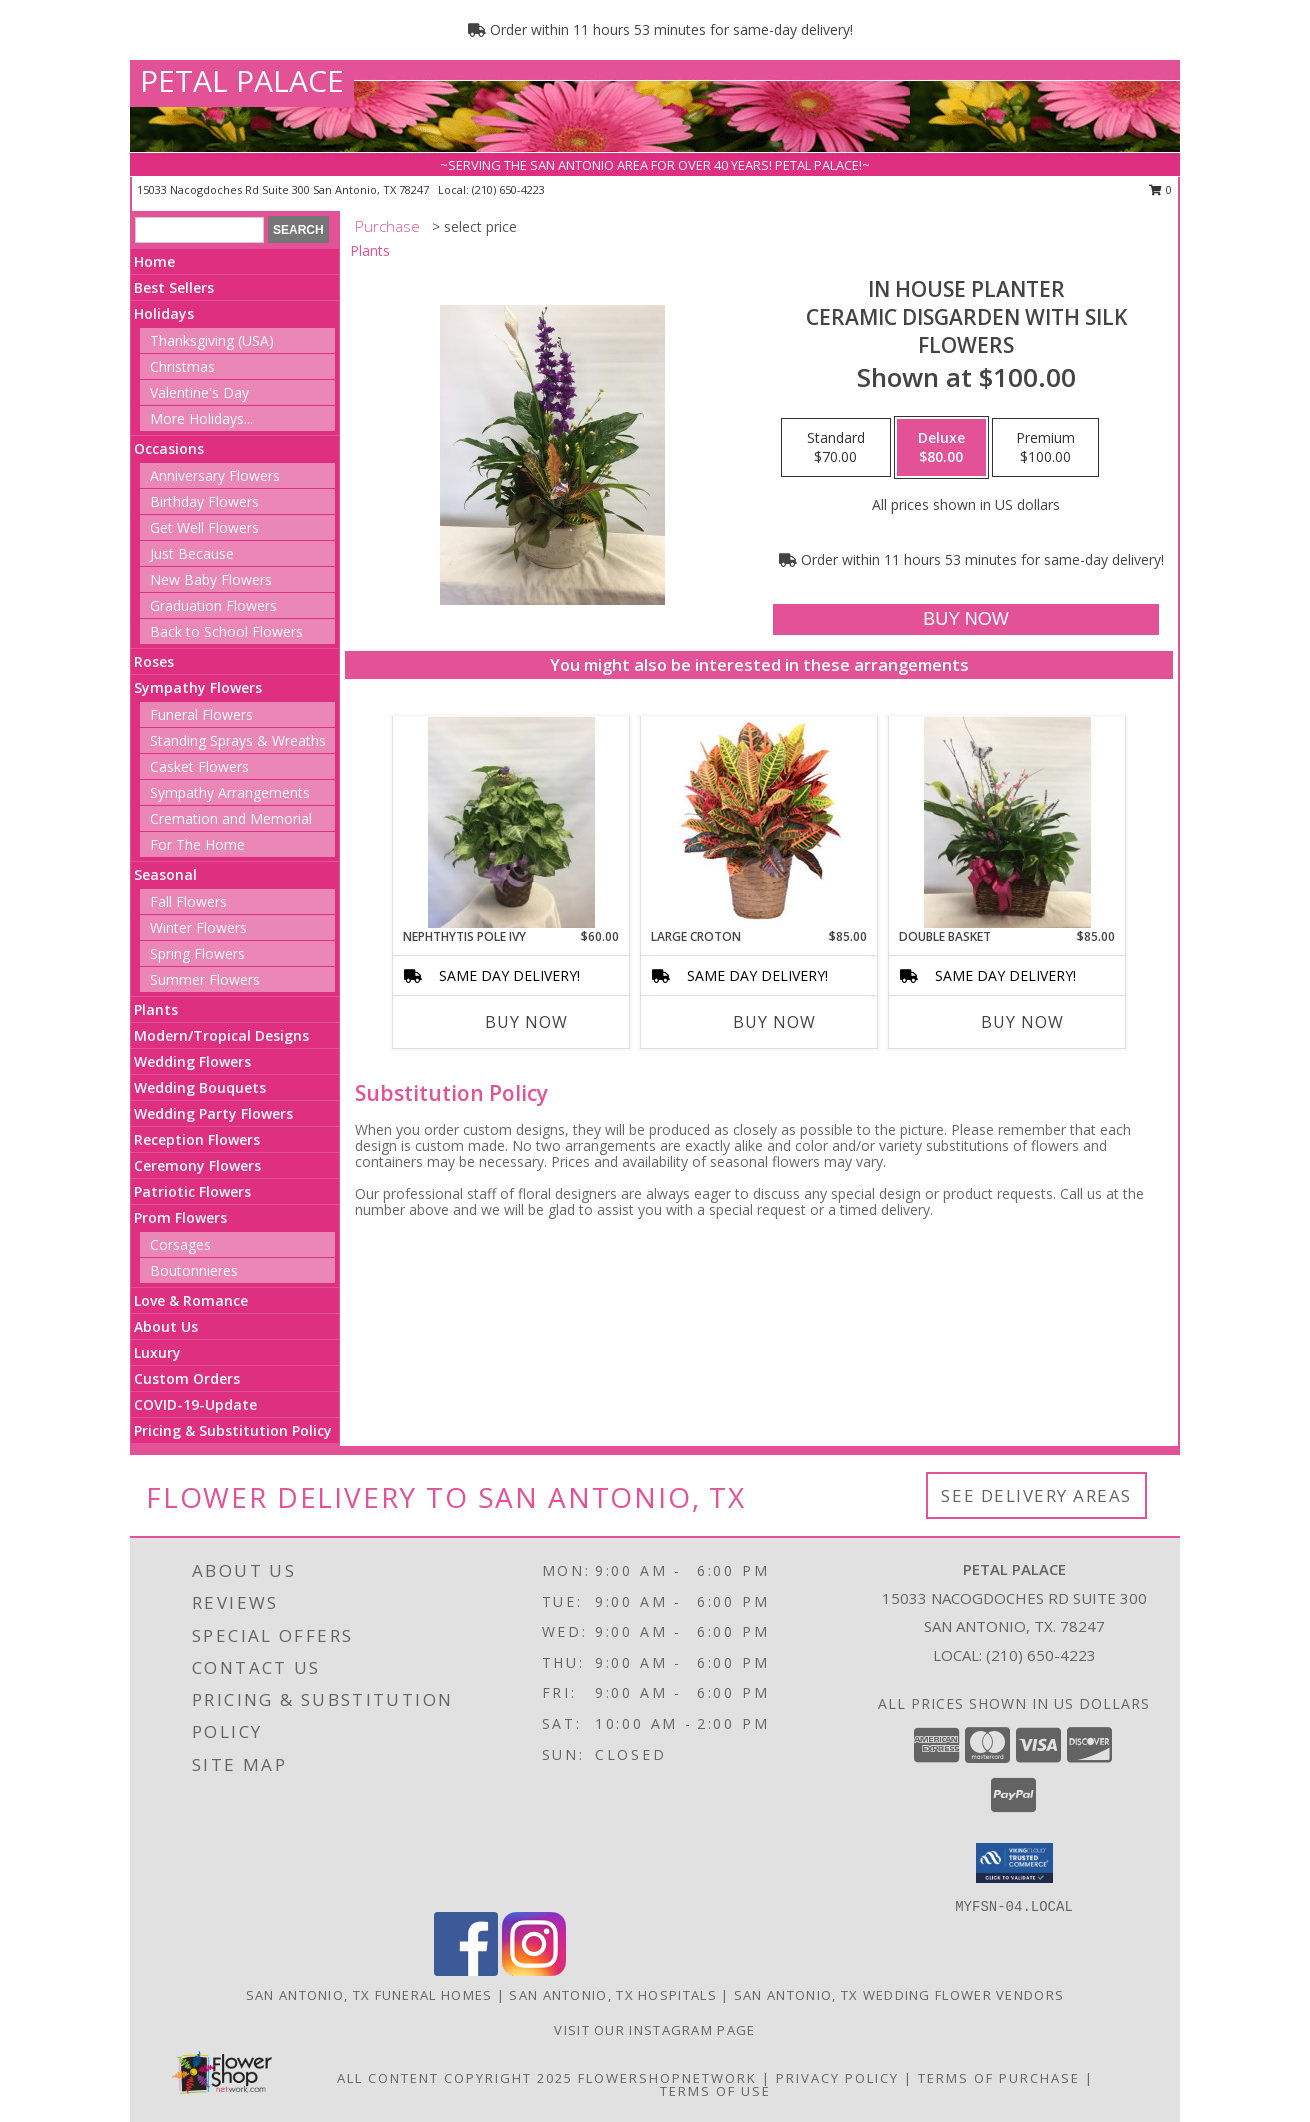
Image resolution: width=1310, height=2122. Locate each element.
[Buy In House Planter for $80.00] (965, 619)
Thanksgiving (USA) (212, 340)
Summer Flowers (205, 979)
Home (154, 261)
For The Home (197, 844)
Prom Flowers (180, 1217)
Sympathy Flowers (198, 687)
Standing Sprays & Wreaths (238, 740)
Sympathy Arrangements (230, 792)
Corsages (180, 1244)
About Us (166, 1326)
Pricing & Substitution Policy (233, 1430)
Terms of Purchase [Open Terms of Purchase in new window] (999, 2078)
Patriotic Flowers (192, 1191)
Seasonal (165, 874)
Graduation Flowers (213, 605)
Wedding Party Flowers (213, 1113)
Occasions (169, 448)
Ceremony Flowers (197, 1165)
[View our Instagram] (534, 1970)
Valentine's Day (199, 392)
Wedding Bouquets (200, 1087)
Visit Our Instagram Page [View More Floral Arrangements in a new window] (654, 2030)
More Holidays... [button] (201, 418)
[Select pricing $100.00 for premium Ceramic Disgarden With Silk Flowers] (1045, 448)
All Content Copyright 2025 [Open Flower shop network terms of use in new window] (455, 2078)
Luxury (157, 1352)
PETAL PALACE (242, 80)
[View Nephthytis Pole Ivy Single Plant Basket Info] (511, 822)
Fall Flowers (188, 901)
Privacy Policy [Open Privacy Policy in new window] (837, 2078)
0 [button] (1160, 189)
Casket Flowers (199, 766)
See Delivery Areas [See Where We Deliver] (1036, 1495)
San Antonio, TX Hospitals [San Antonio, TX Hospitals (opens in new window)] (613, 1995)
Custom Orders (187, 1378)
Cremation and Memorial (231, 818)
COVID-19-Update (195, 1404)
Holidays (164, 313)
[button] (1014, 1863)
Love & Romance (191, 1300)
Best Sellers (174, 287)
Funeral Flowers (201, 714)
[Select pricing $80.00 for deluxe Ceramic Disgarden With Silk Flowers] (941, 448)
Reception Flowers (197, 1139)
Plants (156, 1009)
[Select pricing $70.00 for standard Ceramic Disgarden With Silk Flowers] (836, 448)
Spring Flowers (197, 953)
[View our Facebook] (466, 1970)
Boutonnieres (194, 1270)
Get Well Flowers (204, 527)
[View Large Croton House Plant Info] (759, 822)
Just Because (192, 553)
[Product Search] (199, 230)
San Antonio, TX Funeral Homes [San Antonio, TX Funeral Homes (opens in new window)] (369, 1995)
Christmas (182, 366)
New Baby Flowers (211, 579)
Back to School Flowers (226, 631)
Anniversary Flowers (215, 475)
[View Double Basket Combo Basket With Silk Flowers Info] (1007, 822)
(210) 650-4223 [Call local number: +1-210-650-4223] (508, 189)
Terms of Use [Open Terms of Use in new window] (715, 2091)
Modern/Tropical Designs (221, 1035)
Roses (154, 661)
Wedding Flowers (192, 1061)
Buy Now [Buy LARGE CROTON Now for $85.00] (774, 1022)
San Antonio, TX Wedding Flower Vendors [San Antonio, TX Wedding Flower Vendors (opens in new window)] (899, 1995)
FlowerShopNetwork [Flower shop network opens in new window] (667, 2078)
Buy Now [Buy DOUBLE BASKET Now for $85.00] (1022, 1022)
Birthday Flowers (204, 501)
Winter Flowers (198, 927)
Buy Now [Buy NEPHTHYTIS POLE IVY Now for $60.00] (526, 1022)
